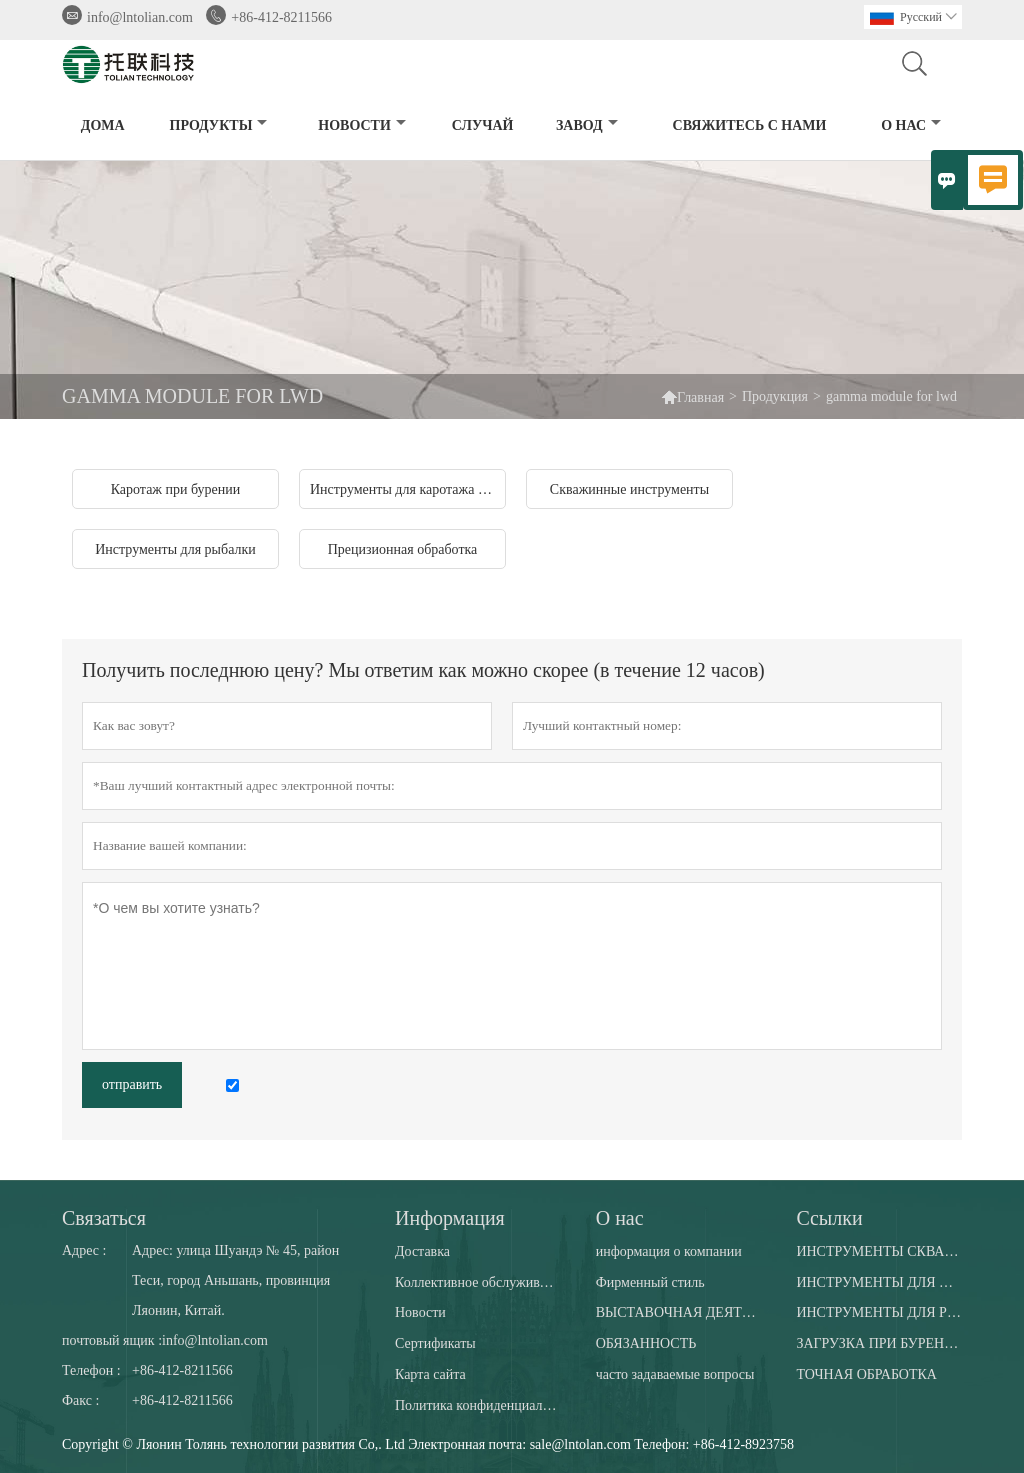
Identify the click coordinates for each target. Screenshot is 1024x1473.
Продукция (775, 396)
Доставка (422, 1251)
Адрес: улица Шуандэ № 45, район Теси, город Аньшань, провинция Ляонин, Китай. (235, 1280)
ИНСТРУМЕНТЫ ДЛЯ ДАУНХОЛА (878, 1282)
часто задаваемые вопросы (675, 1374)
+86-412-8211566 (281, 17)
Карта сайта (430, 1374)
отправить (132, 1084)
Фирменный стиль (650, 1282)
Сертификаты (435, 1343)
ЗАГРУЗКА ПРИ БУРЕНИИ (878, 1343)
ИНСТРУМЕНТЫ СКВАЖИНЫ (878, 1251)
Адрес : (84, 1250)
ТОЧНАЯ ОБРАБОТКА (866, 1374)
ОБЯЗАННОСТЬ (646, 1343)
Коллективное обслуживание (477, 1282)
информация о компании (669, 1251)
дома (103, 125)
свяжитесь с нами (750, 125)
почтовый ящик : (112, 1340)
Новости (420, 1312)
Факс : (80, 1400)
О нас (911, 125)
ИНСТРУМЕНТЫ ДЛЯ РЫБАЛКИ (878, 1312)
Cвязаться (104, 1218)
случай (483, 125)
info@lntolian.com (140, 17)
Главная (700, 397)
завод (587, 125)
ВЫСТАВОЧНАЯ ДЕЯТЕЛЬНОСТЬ (678, 1312)
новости (362, 125)
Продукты (219, 125)
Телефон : (91, 1370)
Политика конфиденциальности (477, 1405)
